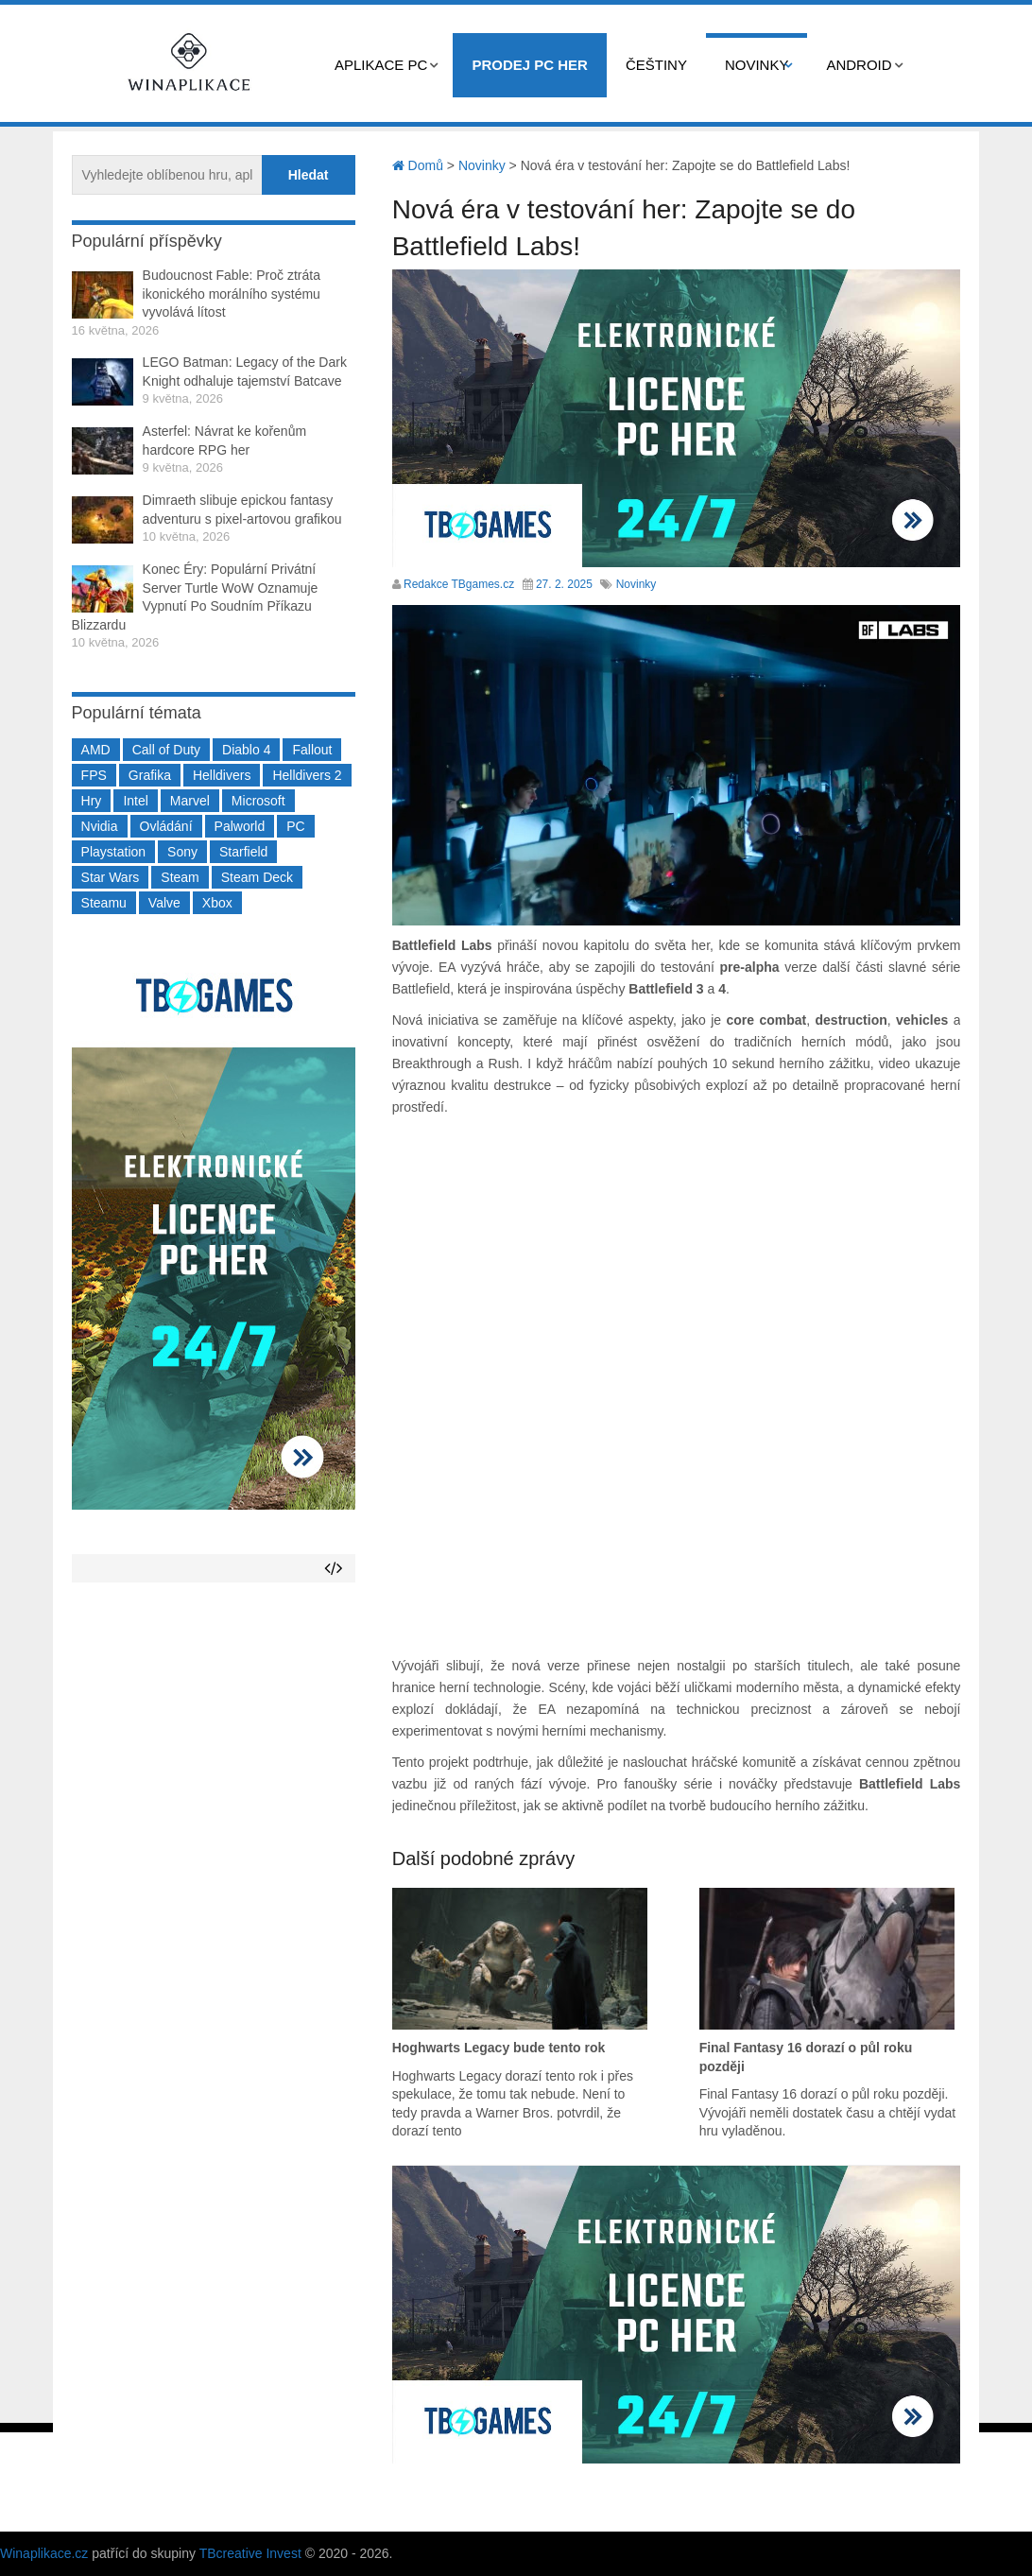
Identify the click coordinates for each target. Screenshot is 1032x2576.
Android (858, 65)
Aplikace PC (381, 65)
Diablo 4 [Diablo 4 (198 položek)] (246, 749)
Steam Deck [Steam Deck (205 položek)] (257, 877)
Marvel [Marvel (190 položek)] (190, 800)
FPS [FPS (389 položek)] (94, 775)
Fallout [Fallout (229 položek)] (312, 749)
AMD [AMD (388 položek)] (96, 749)
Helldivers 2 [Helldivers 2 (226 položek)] (306, 775)
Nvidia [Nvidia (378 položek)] (99, 826)
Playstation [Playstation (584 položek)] (113, 851)
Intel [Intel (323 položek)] (135, 800)
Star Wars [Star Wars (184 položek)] (110, 877)
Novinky (757, 65)
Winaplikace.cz (44, 2553)
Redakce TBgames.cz (459, 584)
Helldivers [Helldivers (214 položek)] (221, 775)
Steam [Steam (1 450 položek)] (179, 877)
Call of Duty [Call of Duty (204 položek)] (166, 749)
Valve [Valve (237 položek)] (164, 902)
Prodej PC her (530, 65)
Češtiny (656, 65)
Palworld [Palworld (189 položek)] (240, 826)
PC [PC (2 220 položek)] (295, 826)
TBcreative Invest (250, 2553)
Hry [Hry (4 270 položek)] (91, 800)
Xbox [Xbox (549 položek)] (217, 902)
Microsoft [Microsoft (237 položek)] (258, 800)
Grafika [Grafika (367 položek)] (150, 775)
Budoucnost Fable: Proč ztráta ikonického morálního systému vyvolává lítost (231, 294)
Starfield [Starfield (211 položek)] (243, 851)
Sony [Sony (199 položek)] (182, 851)
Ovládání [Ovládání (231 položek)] (166, 826)
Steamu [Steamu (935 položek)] (104, 902)
